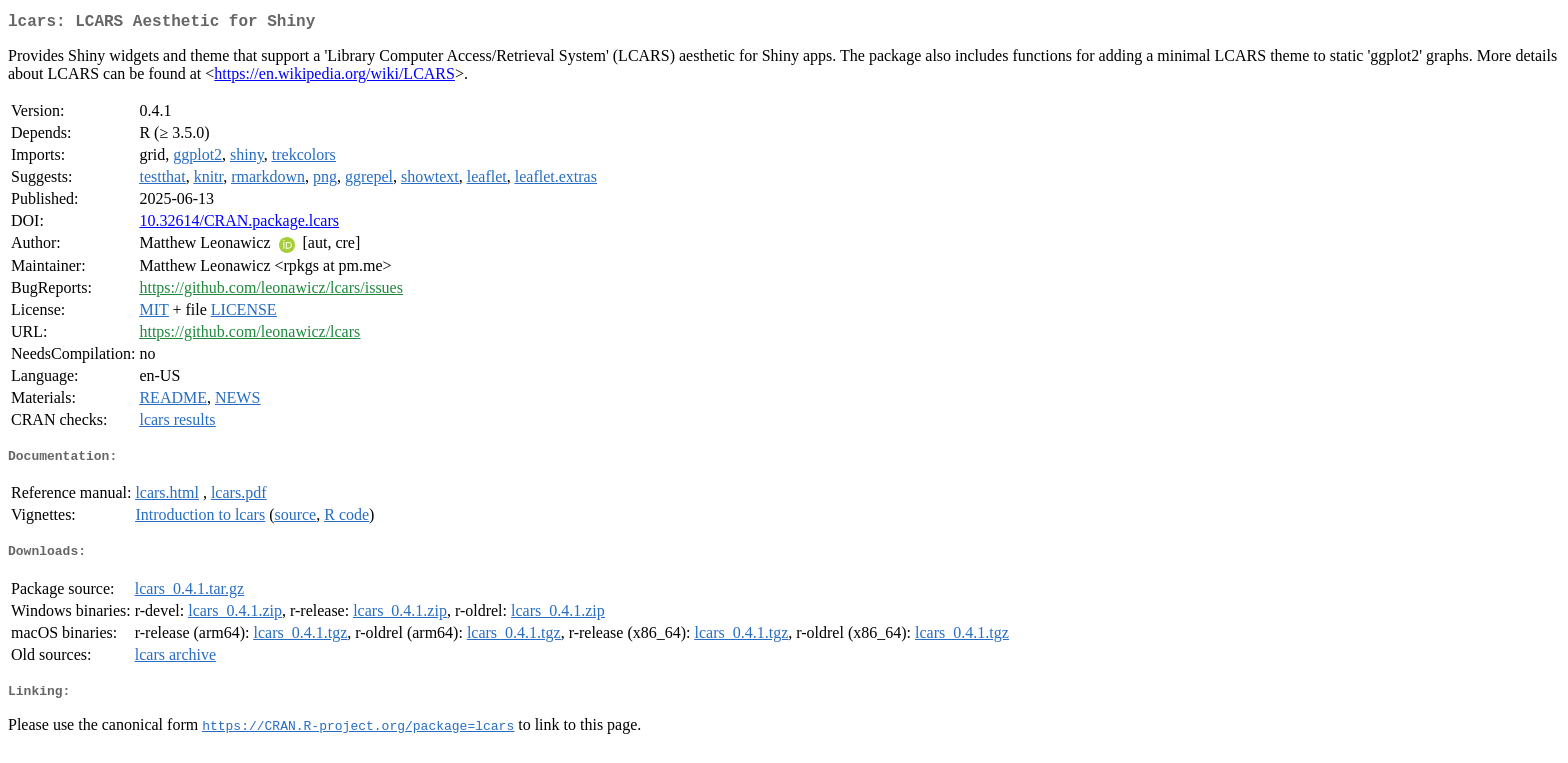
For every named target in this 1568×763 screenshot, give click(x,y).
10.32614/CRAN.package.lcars (239, 224)
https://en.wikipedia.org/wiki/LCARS (334, 77)
